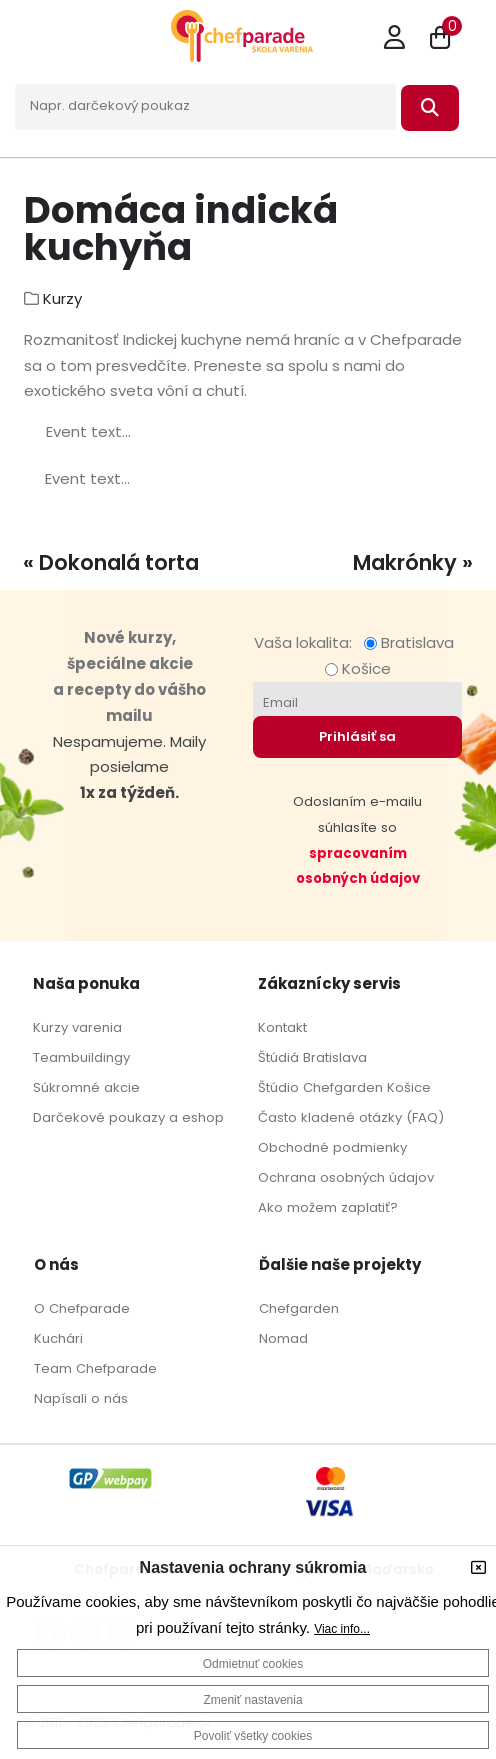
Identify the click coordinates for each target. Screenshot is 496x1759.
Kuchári (58, 1338)
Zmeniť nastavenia (252, 1700)
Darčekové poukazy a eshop (128, 1117)
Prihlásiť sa (357, 736)
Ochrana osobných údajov (346, 1177)
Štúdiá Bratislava (312, 1057)
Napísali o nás (81, 1398)
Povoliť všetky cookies (253, 1736)
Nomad (283, 1338)
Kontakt (282, 1027)
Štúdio (278, 1087)
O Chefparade (82, 1308)
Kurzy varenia (77, 1027)
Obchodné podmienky (332, 1147)
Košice (358, 668)
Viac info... (342, 1629)
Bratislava (413, 642)
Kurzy (62, 298)
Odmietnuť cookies (253, 1664)
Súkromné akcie (86, 1087)
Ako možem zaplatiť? (328, 1207)
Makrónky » (413, 562)
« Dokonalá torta (111, 562)
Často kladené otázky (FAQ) (351, 1117)
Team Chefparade (95, 1368)
